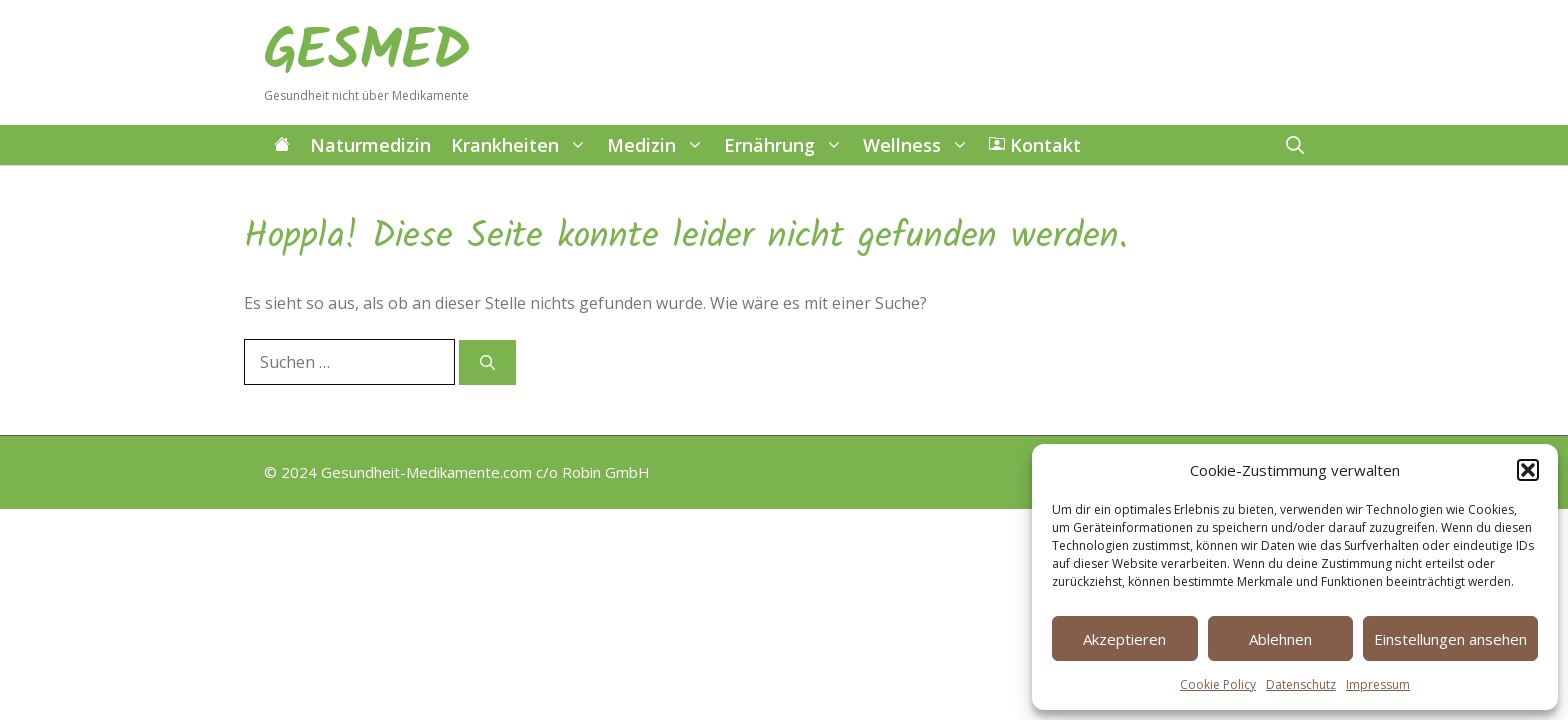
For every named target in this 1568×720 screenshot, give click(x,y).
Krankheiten (524, 145)
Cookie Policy (1218, 684)
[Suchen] (487, 362)
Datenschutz (1301, 684)
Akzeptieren (1124, 639)
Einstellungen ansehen (1450, 639)
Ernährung (788, 145)
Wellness (921, 145)
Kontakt (1035, 145)
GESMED (367, 53)
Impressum (1378, 684)
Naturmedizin (370, 145)
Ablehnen (1280, 639)
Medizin (660, 145)
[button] (1528, 470)
